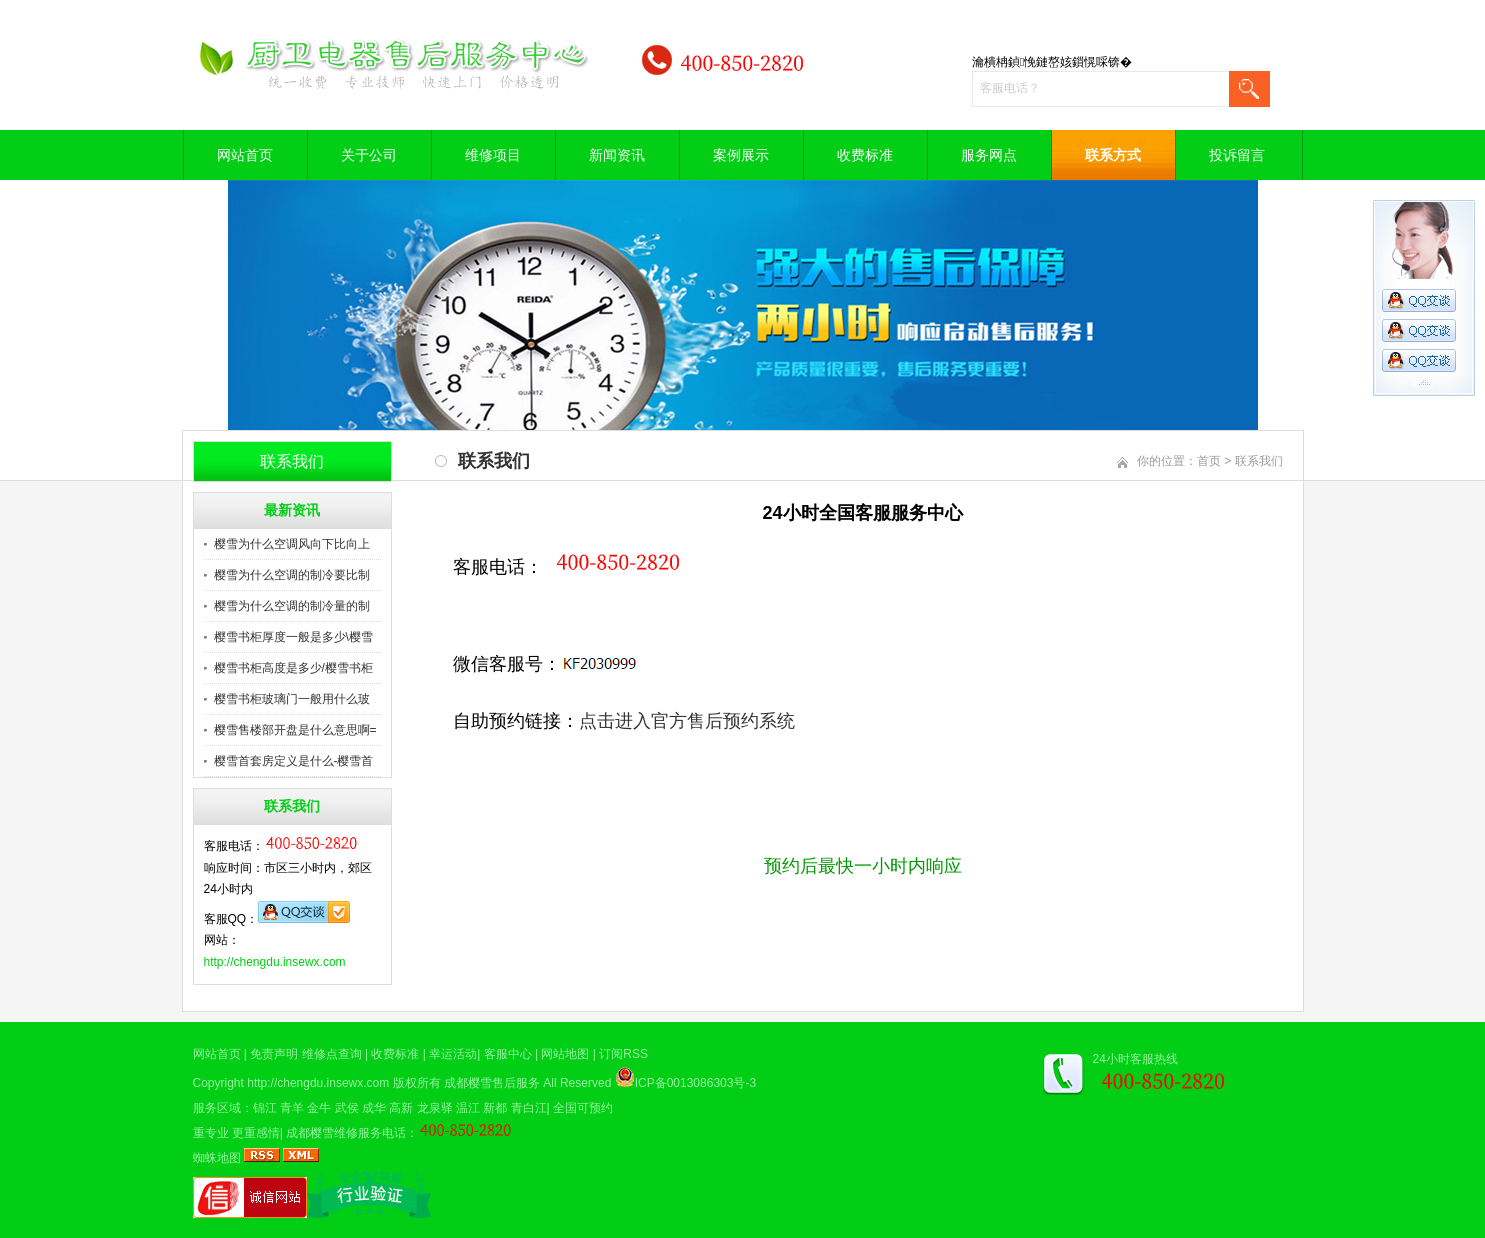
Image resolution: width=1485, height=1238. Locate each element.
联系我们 (1259, 461)
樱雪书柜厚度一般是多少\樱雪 (293, 637)
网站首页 (245, 155)
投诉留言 (1237, 155)
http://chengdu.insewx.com (275, 962)
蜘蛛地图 (217, 1158)
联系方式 (1113, 155)
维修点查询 (332, 1054)
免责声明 (274, 1054)
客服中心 (508, 1054)
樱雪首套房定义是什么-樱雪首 (294, 761)
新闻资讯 (617, 155)
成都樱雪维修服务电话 (346, 1133)
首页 (1209, 461)
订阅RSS (623, 1054)
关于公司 (369, 155)
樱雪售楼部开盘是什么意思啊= (295, 730)
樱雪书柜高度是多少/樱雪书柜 (293, 668)
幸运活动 (453, 1054)
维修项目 (493, 155)
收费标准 (865, 155)
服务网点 (989, 155)
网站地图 (565, 1054)
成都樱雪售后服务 (492, 1083)
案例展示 (741, 155)
